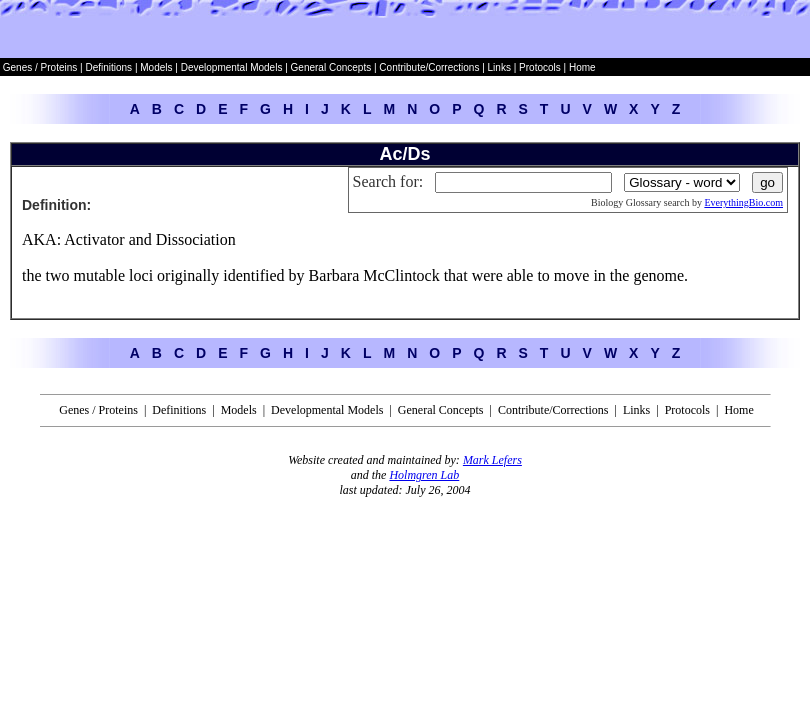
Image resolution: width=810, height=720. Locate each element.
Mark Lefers (492, 460)
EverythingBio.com (743, 202)
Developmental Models (233, 67)
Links (499, 67)
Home (582, 67)
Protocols (538, 67)
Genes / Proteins (40, 67)
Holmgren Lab (424, 475)
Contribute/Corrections (429, 67)
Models (157, 67)
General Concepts (331, 67)
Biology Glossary (626, 202)
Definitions (109, 67)
